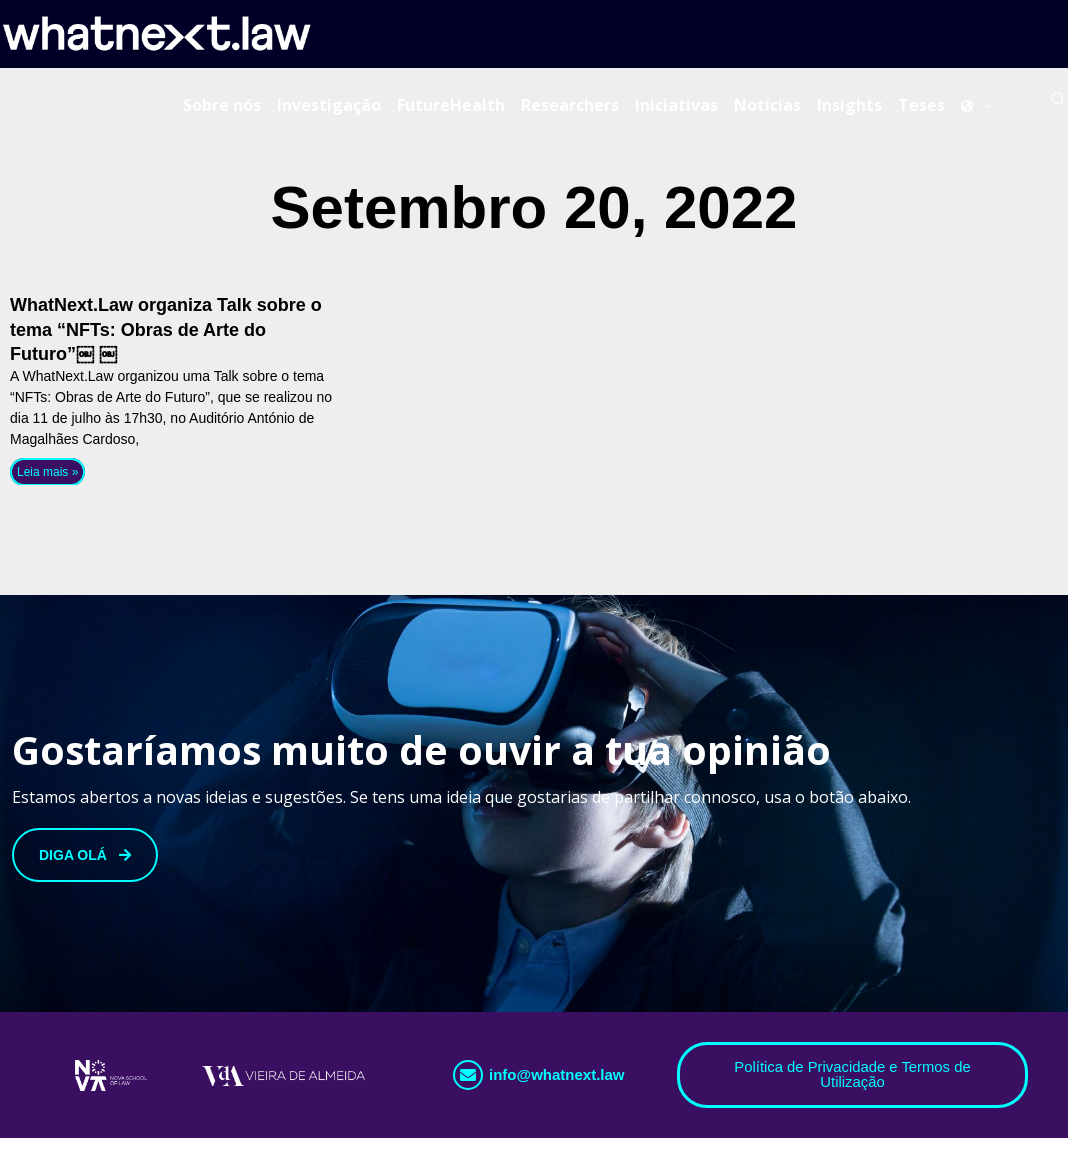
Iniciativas (676, 109)
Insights (849, 109)
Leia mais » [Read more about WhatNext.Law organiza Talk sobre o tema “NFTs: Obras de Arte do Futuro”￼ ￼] (47, 484)
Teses (921, 109)
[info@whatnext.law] (468, 1088)
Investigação (329, 109)
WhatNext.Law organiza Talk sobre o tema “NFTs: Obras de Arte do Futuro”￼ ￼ (166, 341)
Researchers (570, 109)
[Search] (1058, 109)
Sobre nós (222, 109)
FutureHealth (451, 109)
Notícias (767, 109)
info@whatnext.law (556, 1087)
